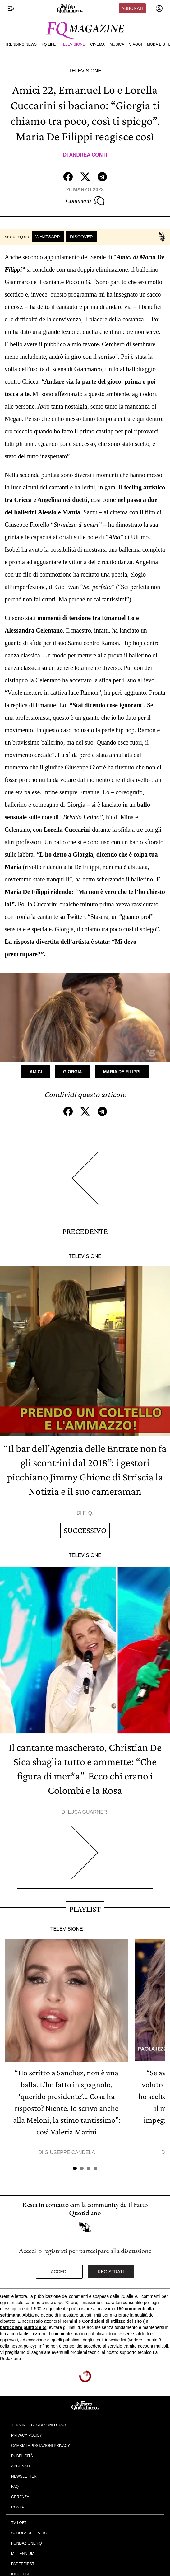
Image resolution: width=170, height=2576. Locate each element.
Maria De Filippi (121, 1071)
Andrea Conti (88, 154)
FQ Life (49, 44)
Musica (117, 44)
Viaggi (135, 44)
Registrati (111, 2271)
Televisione (73, 44)
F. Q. (88, 1513)
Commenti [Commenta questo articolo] (85, 200)
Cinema (97, 44)
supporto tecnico (136, 2352)
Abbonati (132, 8)
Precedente (85, 1231)
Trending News (21, 44)
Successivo (85, 1530)
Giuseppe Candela (70, 2152)
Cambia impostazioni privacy (40, 2445)
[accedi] (159, 8)
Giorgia (72, 1071)
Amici (36, 1071)
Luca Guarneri (88, 1812)
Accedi (59, 2271)
